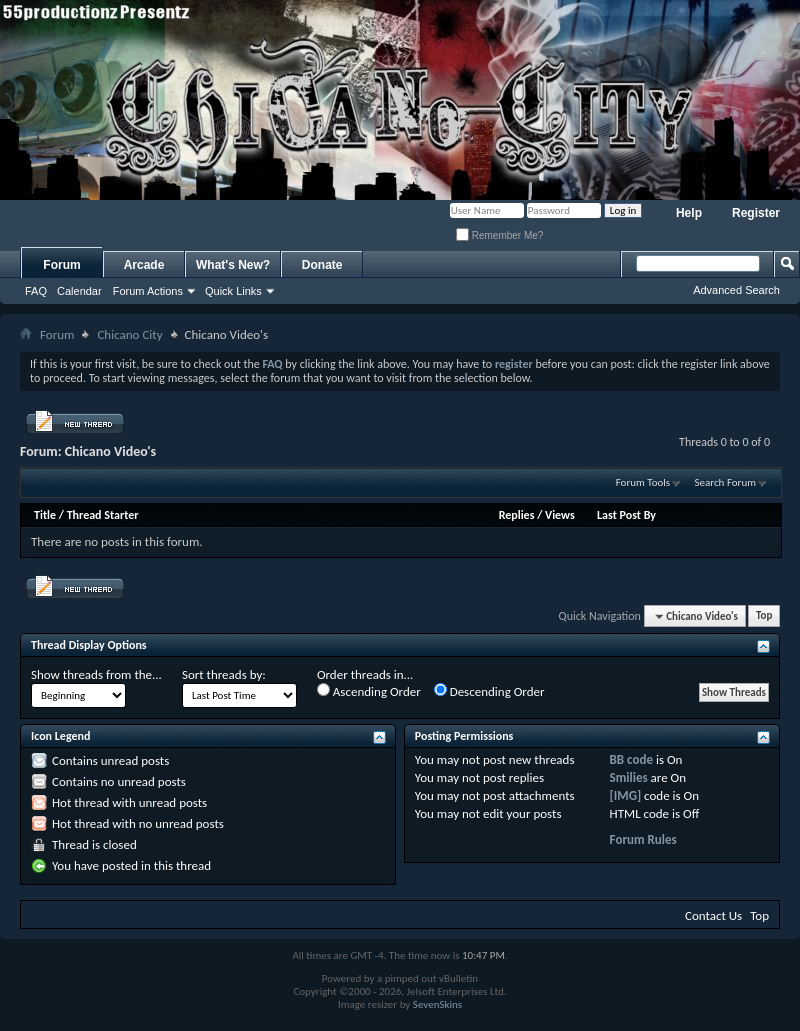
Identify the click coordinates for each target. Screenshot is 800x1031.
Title (45, 515)
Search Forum (726, 482)
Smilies (629, 777)
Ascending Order (369, 691)
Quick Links (233, 291)
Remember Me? (499, 235)
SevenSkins (437, 1004)
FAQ (36, 291)
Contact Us (713, 915)
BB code (631, 759)
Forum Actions (148, 291)
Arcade (144, 265)
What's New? (233, 265)
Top (764, 616)
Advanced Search (736, 290)
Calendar (79, 291)
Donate (322, 265)
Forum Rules (643, 839)
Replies (517, 515)
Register (756, 213)
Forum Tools (643, 482)
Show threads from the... (96, 674)
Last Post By (626, 515)
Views (560, 515)
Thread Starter (103, 515)
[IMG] (626, 795)
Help (689, 213)
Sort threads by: (224, 674)
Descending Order (489, 691)
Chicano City (129, 334)
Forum (61, 265)
